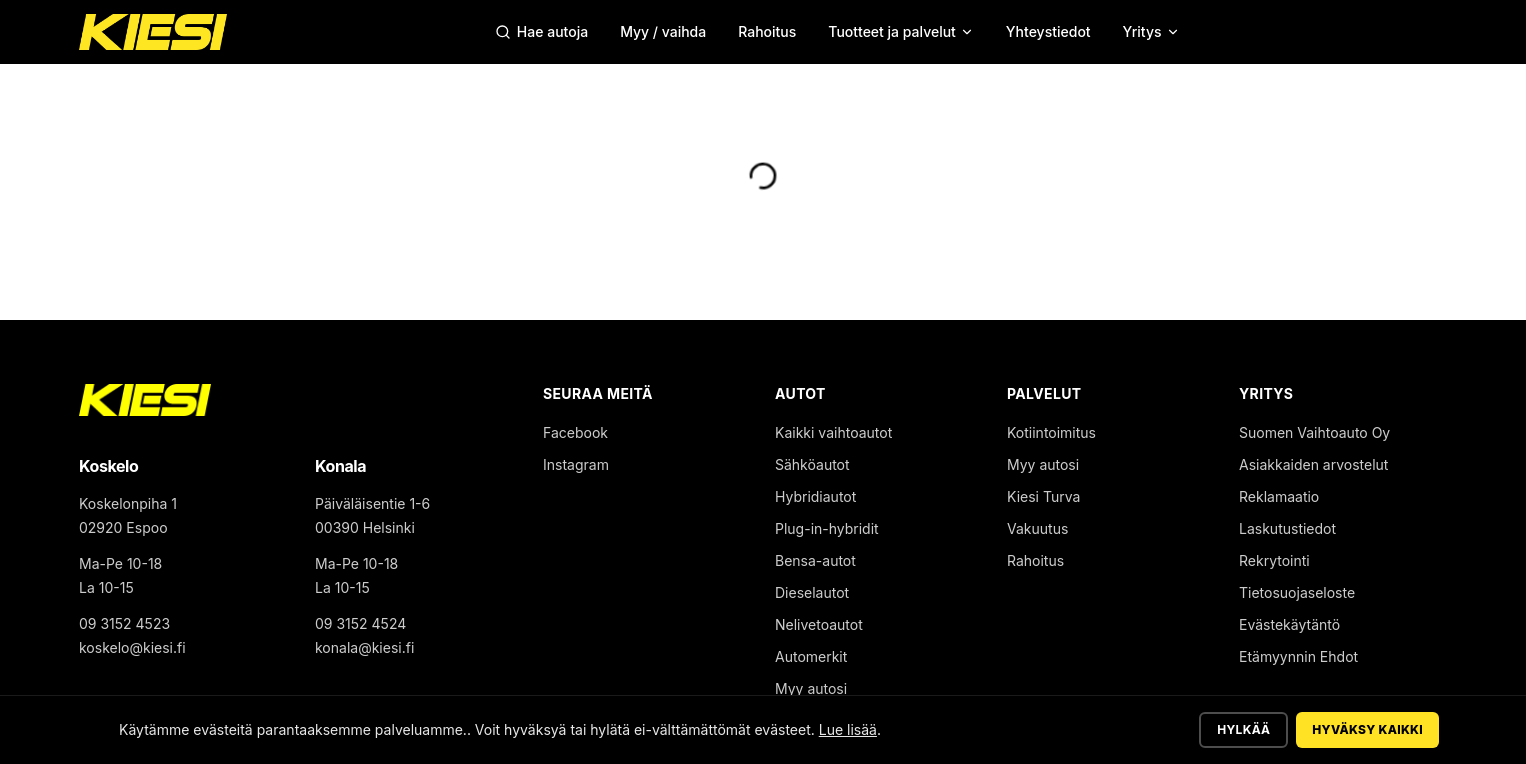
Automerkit (811, 656)
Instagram (576, 464)
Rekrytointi (1274, 560)
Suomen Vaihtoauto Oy (1314, 432)
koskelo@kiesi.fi (132, 647)
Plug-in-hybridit (827, 528)
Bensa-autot (815, 560)
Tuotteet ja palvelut (901, 31)
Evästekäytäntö (1289, 624)
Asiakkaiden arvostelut (1313, 464)
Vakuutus (1037, 528)
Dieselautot (812, 592)
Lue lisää (848, 729)
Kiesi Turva (1043, 496)
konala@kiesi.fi (364, 647)
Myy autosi (811, 688)
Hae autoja (541, 31)
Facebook (575, 432)
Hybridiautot (815, 496)
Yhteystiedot (1048, 31)
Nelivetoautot (819, 624)
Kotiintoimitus (1051, 432)
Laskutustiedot (1287, 528)
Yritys (1151, 31)
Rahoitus (767, 31)
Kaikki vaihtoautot (833, 432)
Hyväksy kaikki (1367, 729)
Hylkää (1243, 729)
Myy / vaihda (663, 31)
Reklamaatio (1279, 496)
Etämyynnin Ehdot (1298, 656)
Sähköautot (812, 464)
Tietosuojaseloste (1297, 592)
